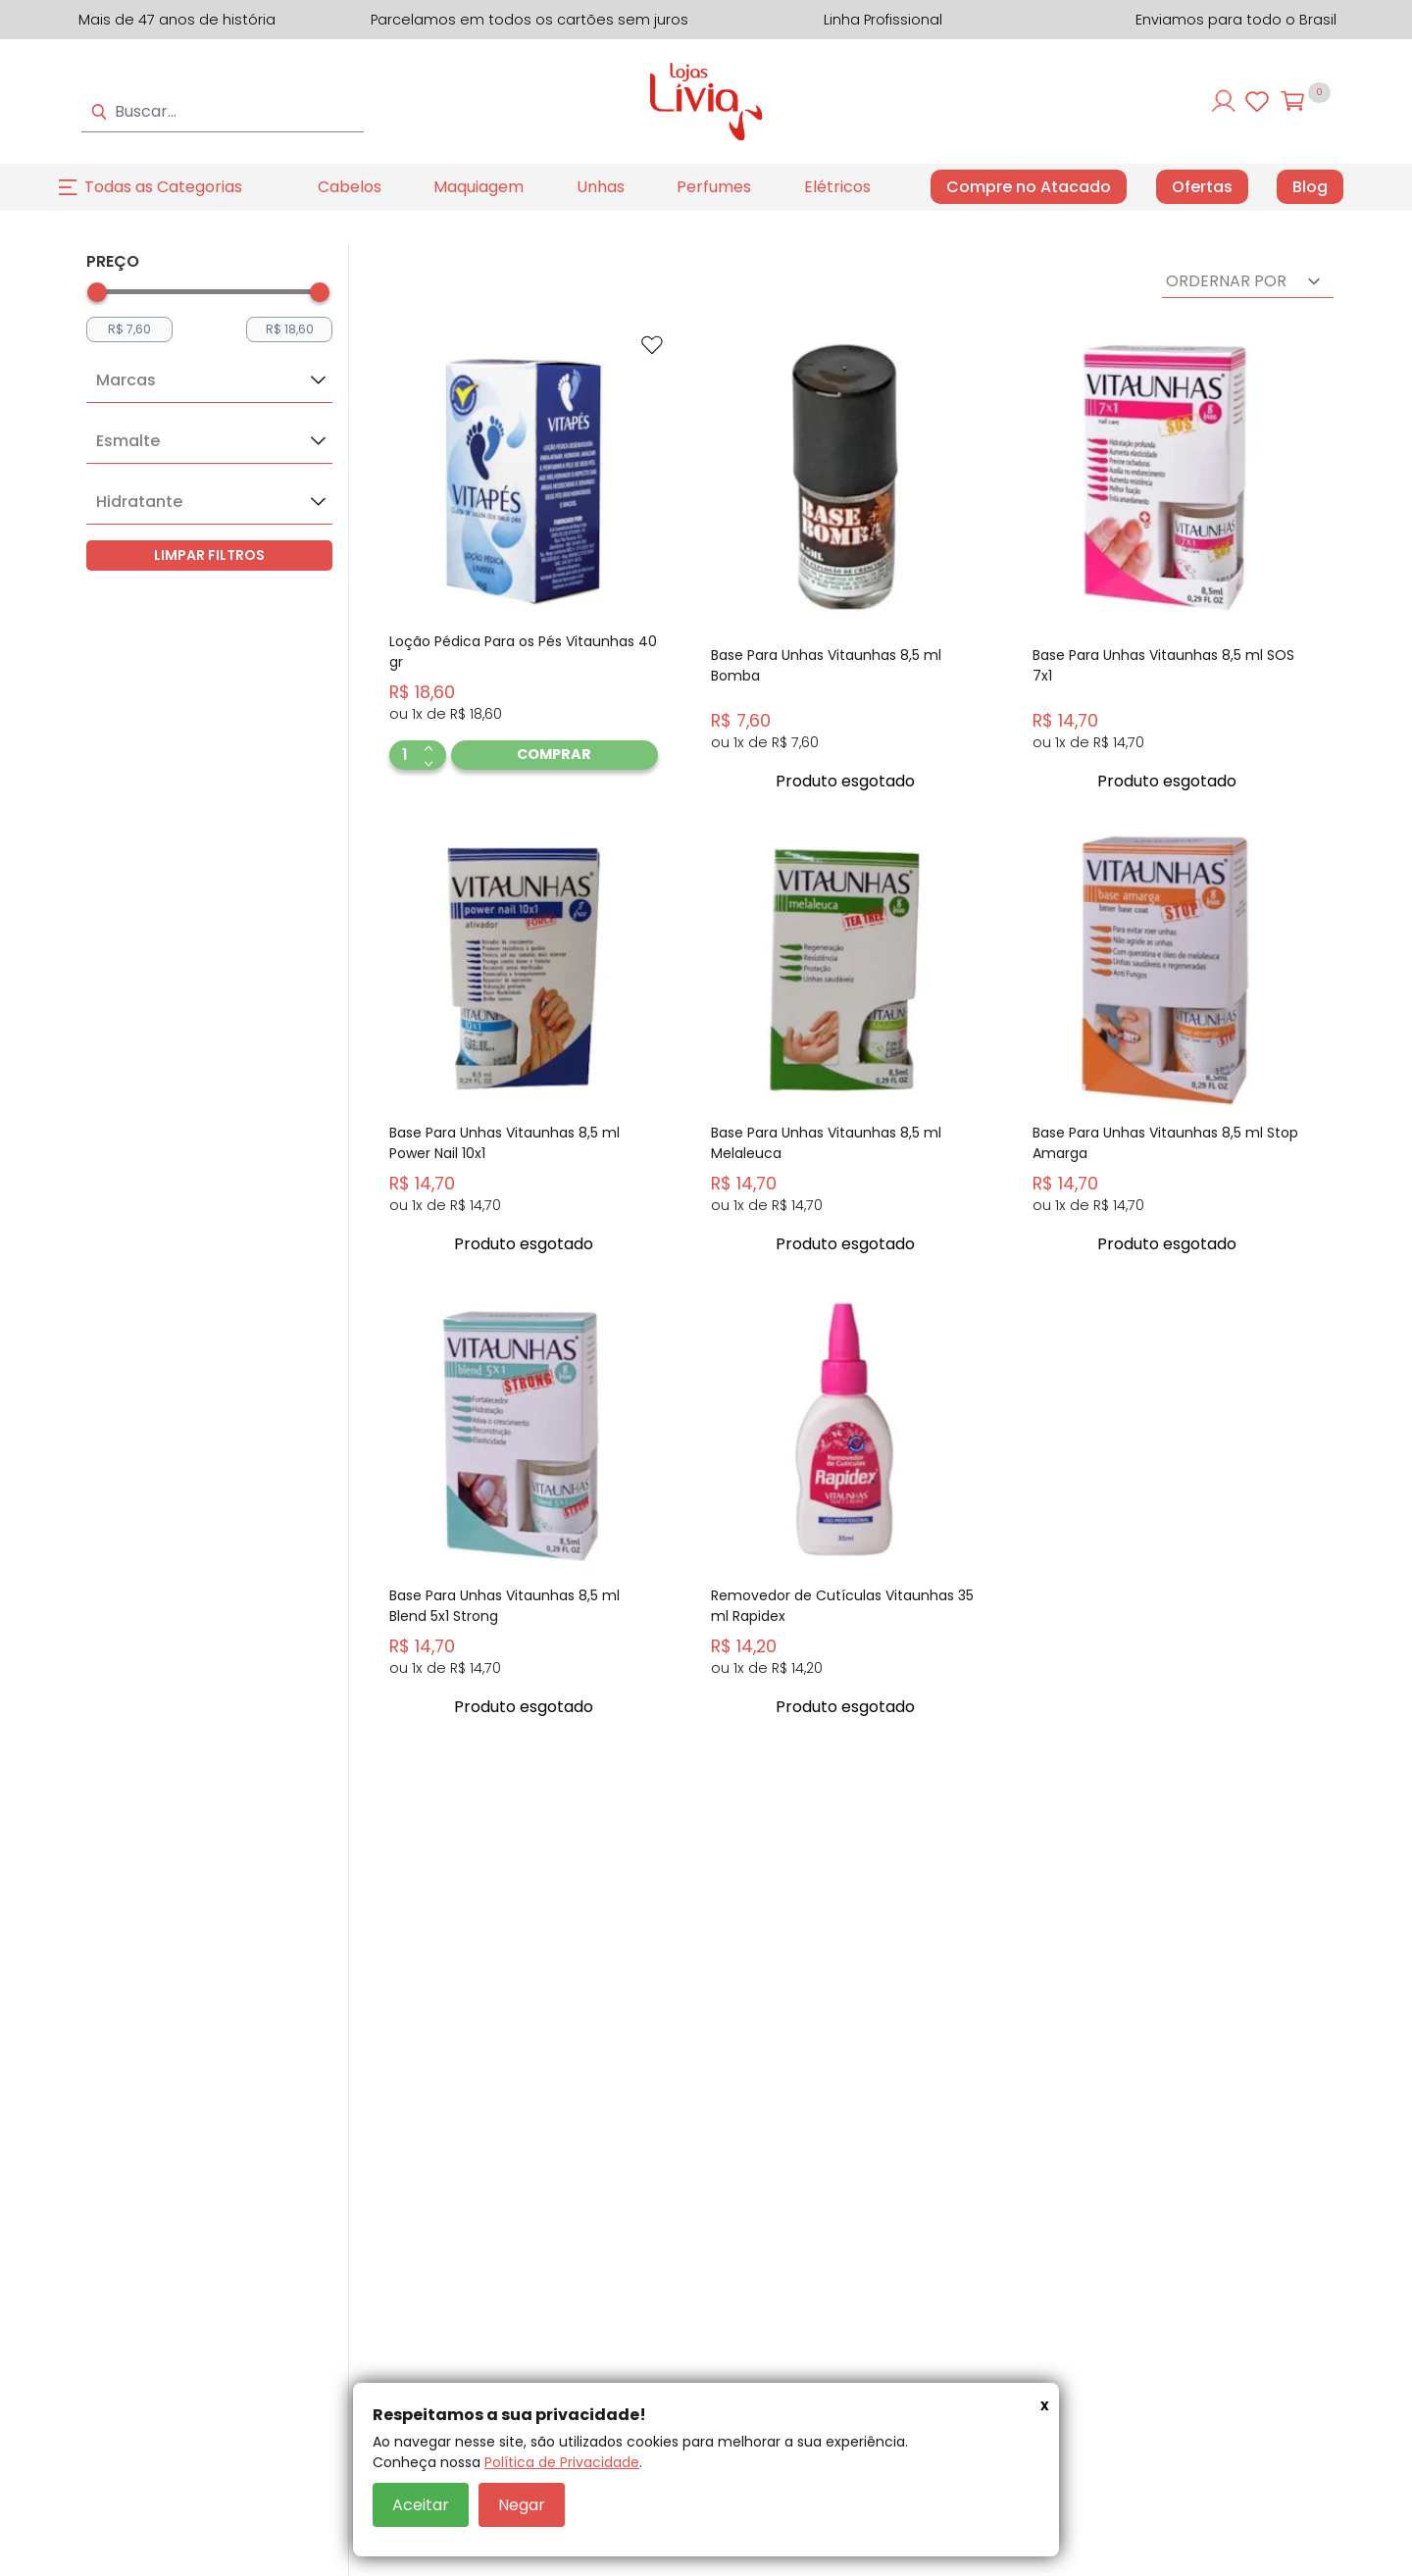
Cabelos (349, 187)
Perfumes (714, 187)
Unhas (601, 187)
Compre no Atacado (1028, 187)
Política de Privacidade (561, 2462)
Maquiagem (478, 187)
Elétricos (837, 187)
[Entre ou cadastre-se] (1224, 101)
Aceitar (420, 2505)
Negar (521, 2505)
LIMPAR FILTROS (209, 555)
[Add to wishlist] (652, 345)
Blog (1310, 187)
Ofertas (1202, 187)
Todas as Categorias (163, 187)
